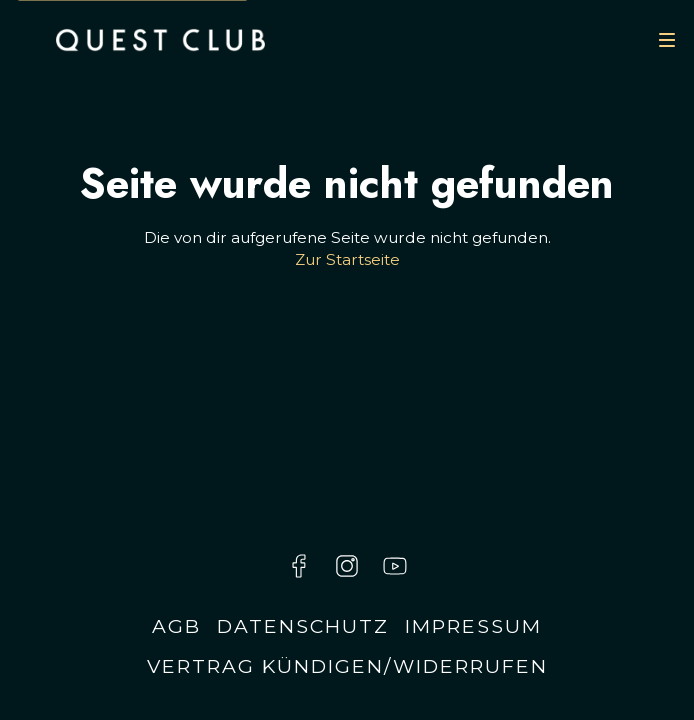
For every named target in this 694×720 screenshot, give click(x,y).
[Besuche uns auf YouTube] (395, 566)
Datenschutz (303, 626)
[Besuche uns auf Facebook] (299, 566)
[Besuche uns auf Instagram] (347, 566)
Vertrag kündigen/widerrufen (347, 666)
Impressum (473, 626)
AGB (176, 626)
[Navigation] (667, 40)
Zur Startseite (347, 259)
